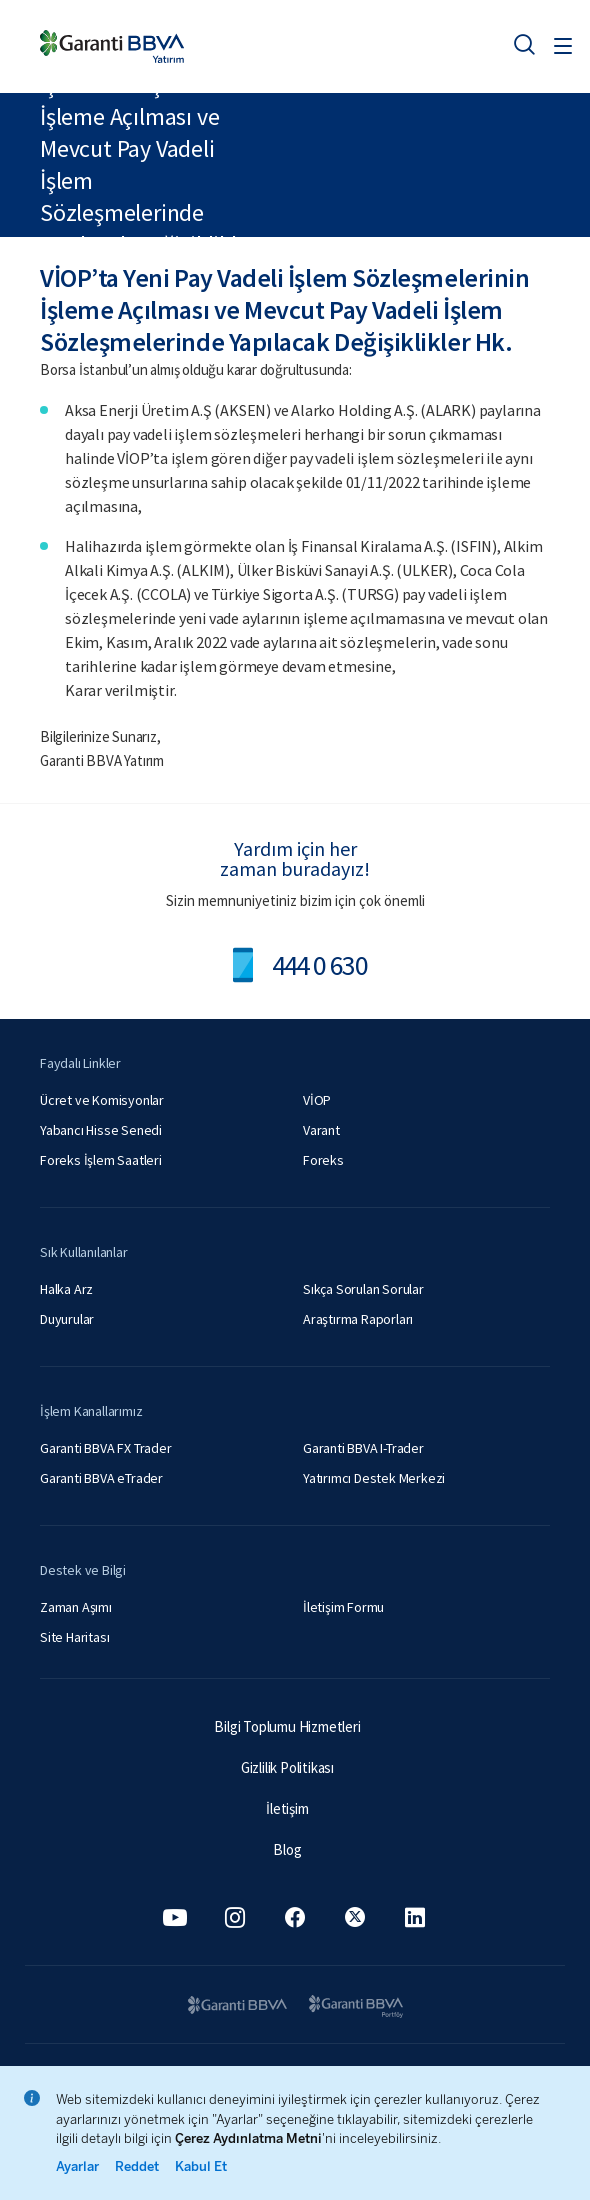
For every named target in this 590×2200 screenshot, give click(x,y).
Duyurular (67, 1319)
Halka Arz (66, 1289)
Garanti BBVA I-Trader (363, 1448)
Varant (321, 1130)
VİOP (317, 1100)
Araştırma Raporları (358, 1319)
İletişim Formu (343, 1607)
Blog (287, 1849)
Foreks (323, 1160)
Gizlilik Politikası (287, 1767)
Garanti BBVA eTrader (101, 1478)
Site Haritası (74, 1637)
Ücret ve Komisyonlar (102, 1100)
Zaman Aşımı (76, 1607)
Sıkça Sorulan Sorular (363, 1289)
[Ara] (524, 44)
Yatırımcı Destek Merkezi (374, 1478)
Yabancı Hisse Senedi (101, 1130)
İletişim (287, 1808)
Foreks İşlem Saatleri (101, 1160)
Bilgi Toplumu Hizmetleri (287, 1726)
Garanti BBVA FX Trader (106, 1448)
